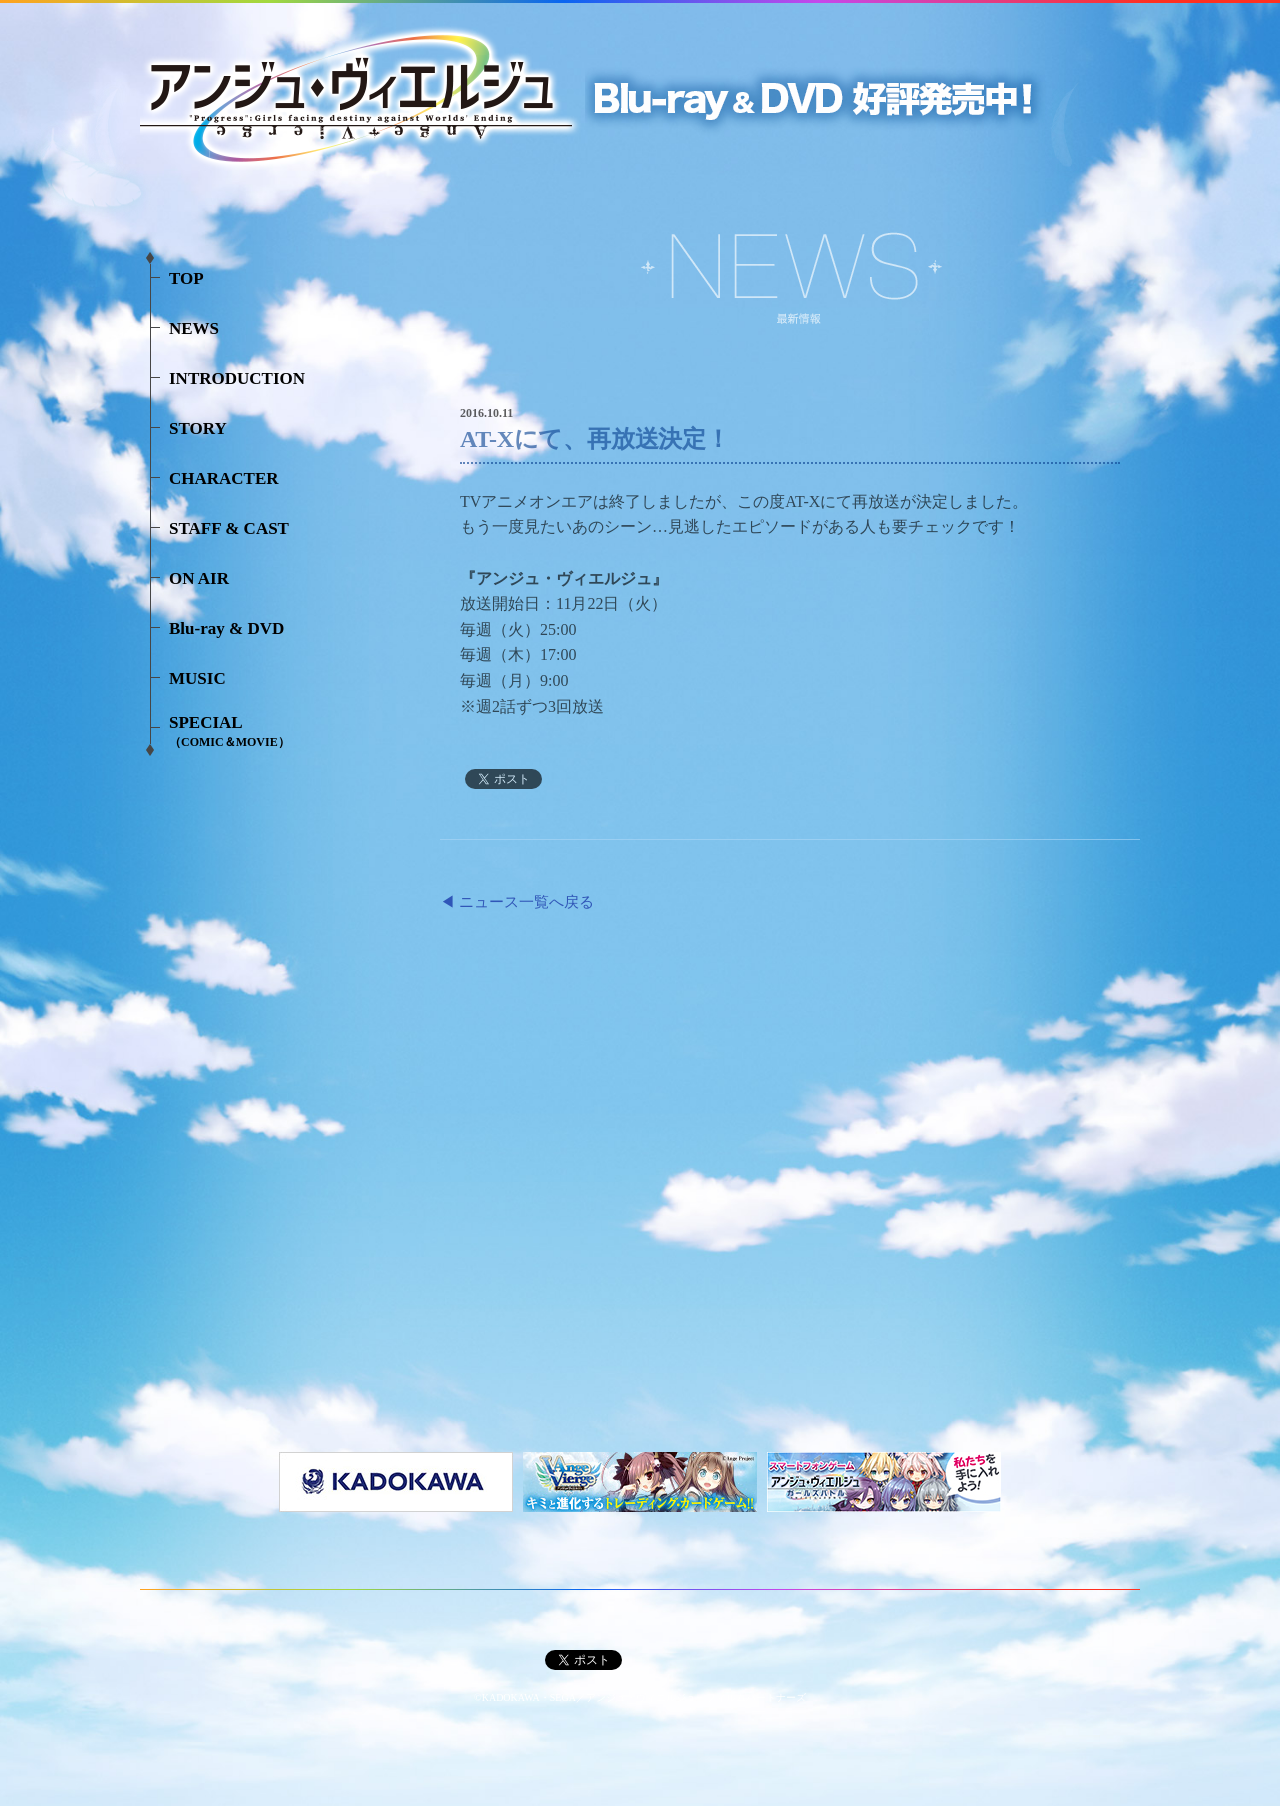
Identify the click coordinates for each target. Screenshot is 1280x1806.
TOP (186, 278)
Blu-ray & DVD (226, 628)
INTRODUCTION (237, 378)
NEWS (194, 328)
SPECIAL (229, 731)
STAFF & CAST (229, 528)
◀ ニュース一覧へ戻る (517, 902)
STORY (198, 428)
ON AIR (199, 578)
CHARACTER (224, 478)
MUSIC (197, 678)
